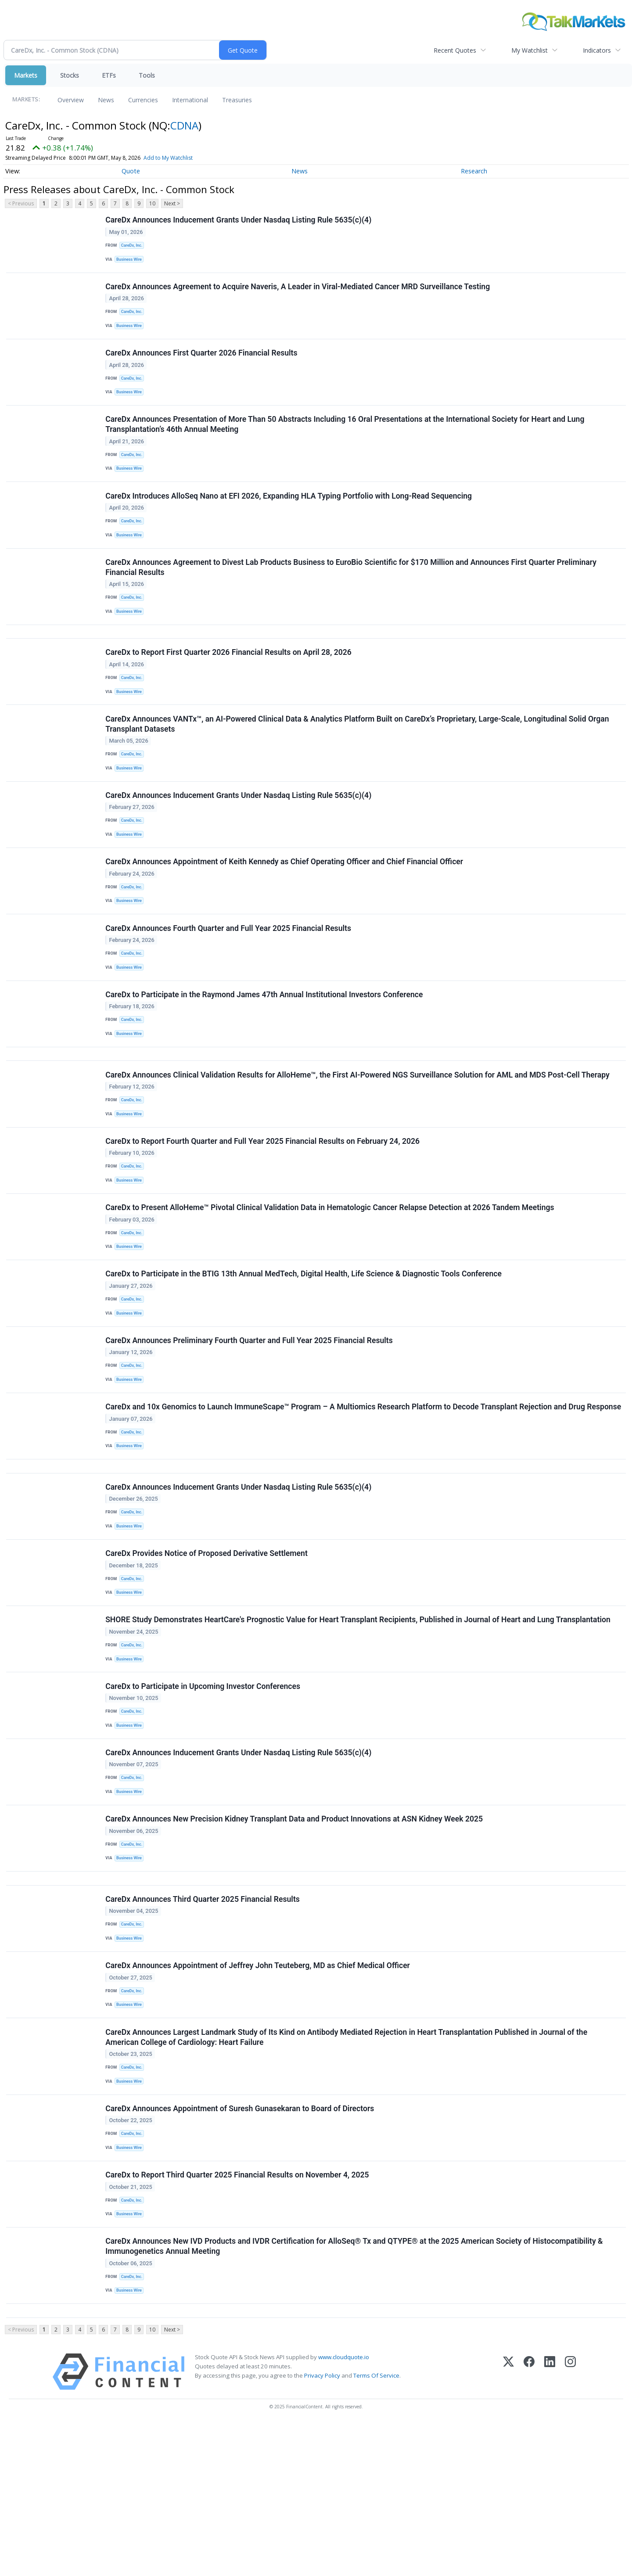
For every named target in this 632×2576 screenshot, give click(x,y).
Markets (25, 75)
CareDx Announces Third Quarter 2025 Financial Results (203, 2023)
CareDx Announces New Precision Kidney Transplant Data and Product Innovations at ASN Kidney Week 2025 (295, 1937)
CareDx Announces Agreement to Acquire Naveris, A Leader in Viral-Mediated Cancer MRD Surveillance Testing (298, 291)
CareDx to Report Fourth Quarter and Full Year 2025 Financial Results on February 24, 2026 (263, 1203)
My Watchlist (529, 50)
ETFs (109, 75)
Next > (172, 203)
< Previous (21, 203)
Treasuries (237, 100)
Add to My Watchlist (183, 158)
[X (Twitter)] (508, 2524)
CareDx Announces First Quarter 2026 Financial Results (202, 362)
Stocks (69, 75)
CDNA (184, 125)
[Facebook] (529, 2524)
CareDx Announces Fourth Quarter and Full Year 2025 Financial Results (229, 974)
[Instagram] (570, 2524)
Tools (147, 75)
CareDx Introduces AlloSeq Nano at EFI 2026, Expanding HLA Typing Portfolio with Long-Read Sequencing (289, 514)
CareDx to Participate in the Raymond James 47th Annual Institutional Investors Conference (265, 1045)
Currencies (143, 100)
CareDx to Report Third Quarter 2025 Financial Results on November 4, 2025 (238, 2317)
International (190, 100)
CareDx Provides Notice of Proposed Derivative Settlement (207, 1653)
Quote (131, 171)
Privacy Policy (322, 2528)
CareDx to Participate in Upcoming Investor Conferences (203, 1795)
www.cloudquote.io (343, 2509)
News (106, 100)
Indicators (597, 50)
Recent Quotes (455, 50)
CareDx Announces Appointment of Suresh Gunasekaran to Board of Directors (240, 2246)
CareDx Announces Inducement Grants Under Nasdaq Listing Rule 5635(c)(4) (239, 220)
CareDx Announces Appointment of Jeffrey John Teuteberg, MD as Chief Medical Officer (258, 2094)
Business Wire (131, 261)
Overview (70, 100)
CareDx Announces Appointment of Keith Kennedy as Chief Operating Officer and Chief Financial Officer (285, 904)
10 (152, 203)
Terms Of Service (376, 2528)
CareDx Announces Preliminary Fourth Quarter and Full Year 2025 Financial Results (250, 1415)
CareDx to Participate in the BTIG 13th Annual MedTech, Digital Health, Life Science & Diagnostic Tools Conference (304, 1344)
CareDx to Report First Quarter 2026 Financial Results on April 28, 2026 (229, 681)
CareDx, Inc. (133, 246)
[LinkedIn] (550, 2524)
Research (474, 171)
